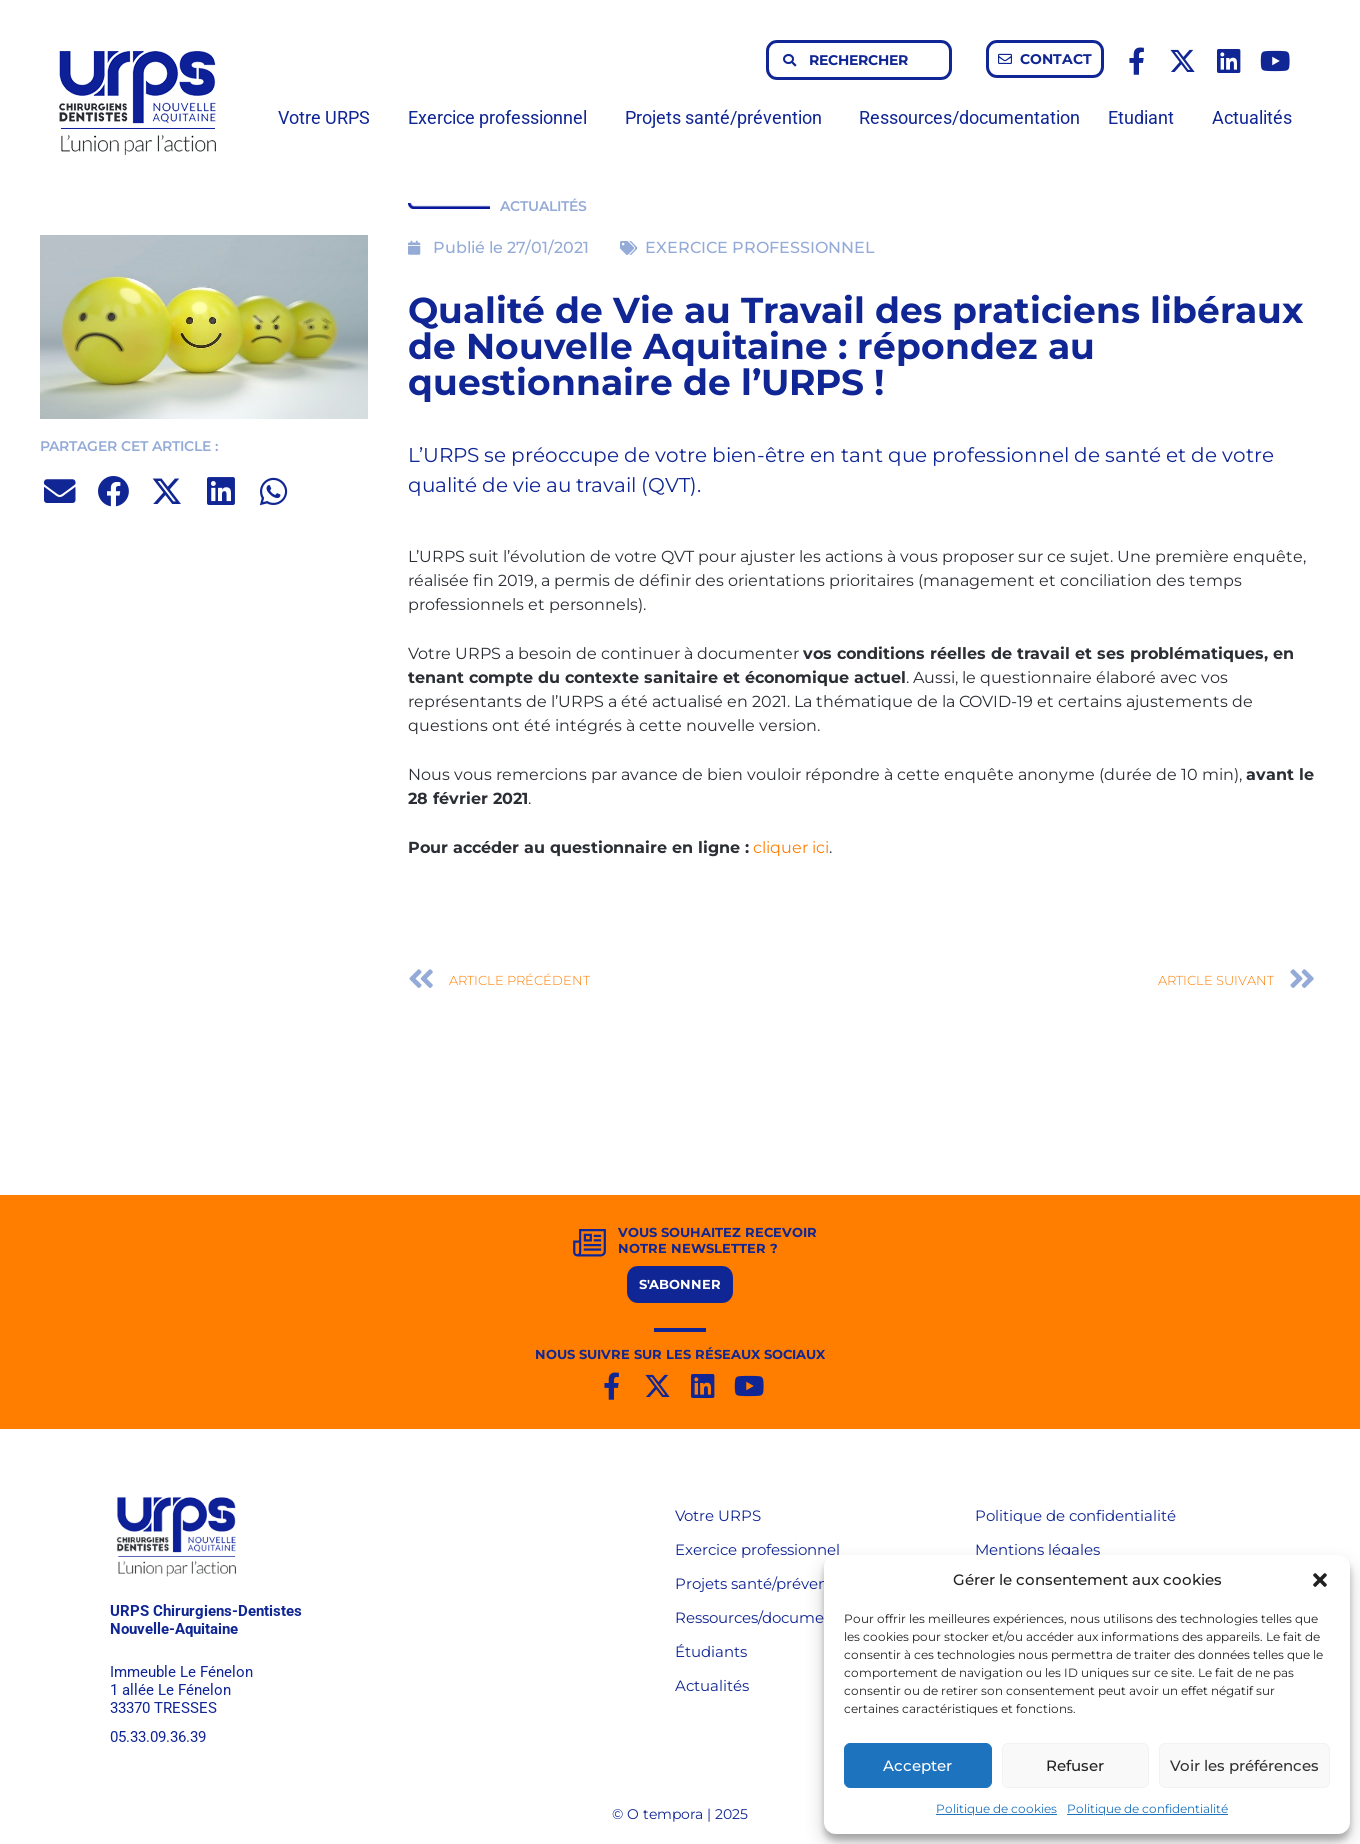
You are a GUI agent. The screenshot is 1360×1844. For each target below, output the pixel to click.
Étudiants (711, 1651)
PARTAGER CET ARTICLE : (129, 446)
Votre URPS (329, 117)
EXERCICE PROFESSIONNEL (760, 247)
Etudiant (1146, 117)
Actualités (1252, 117)
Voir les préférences (1244, 1765)
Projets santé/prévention (728, 117)
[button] (1320, 1580)
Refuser (1075, 1765)
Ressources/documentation (969, 117)
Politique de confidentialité (1147, 1808)
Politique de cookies (996, 1808)
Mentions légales (1037, 1549)
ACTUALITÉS (543, 206)
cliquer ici (791, 847)
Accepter (917, 1765)
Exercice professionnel (502, 117)
